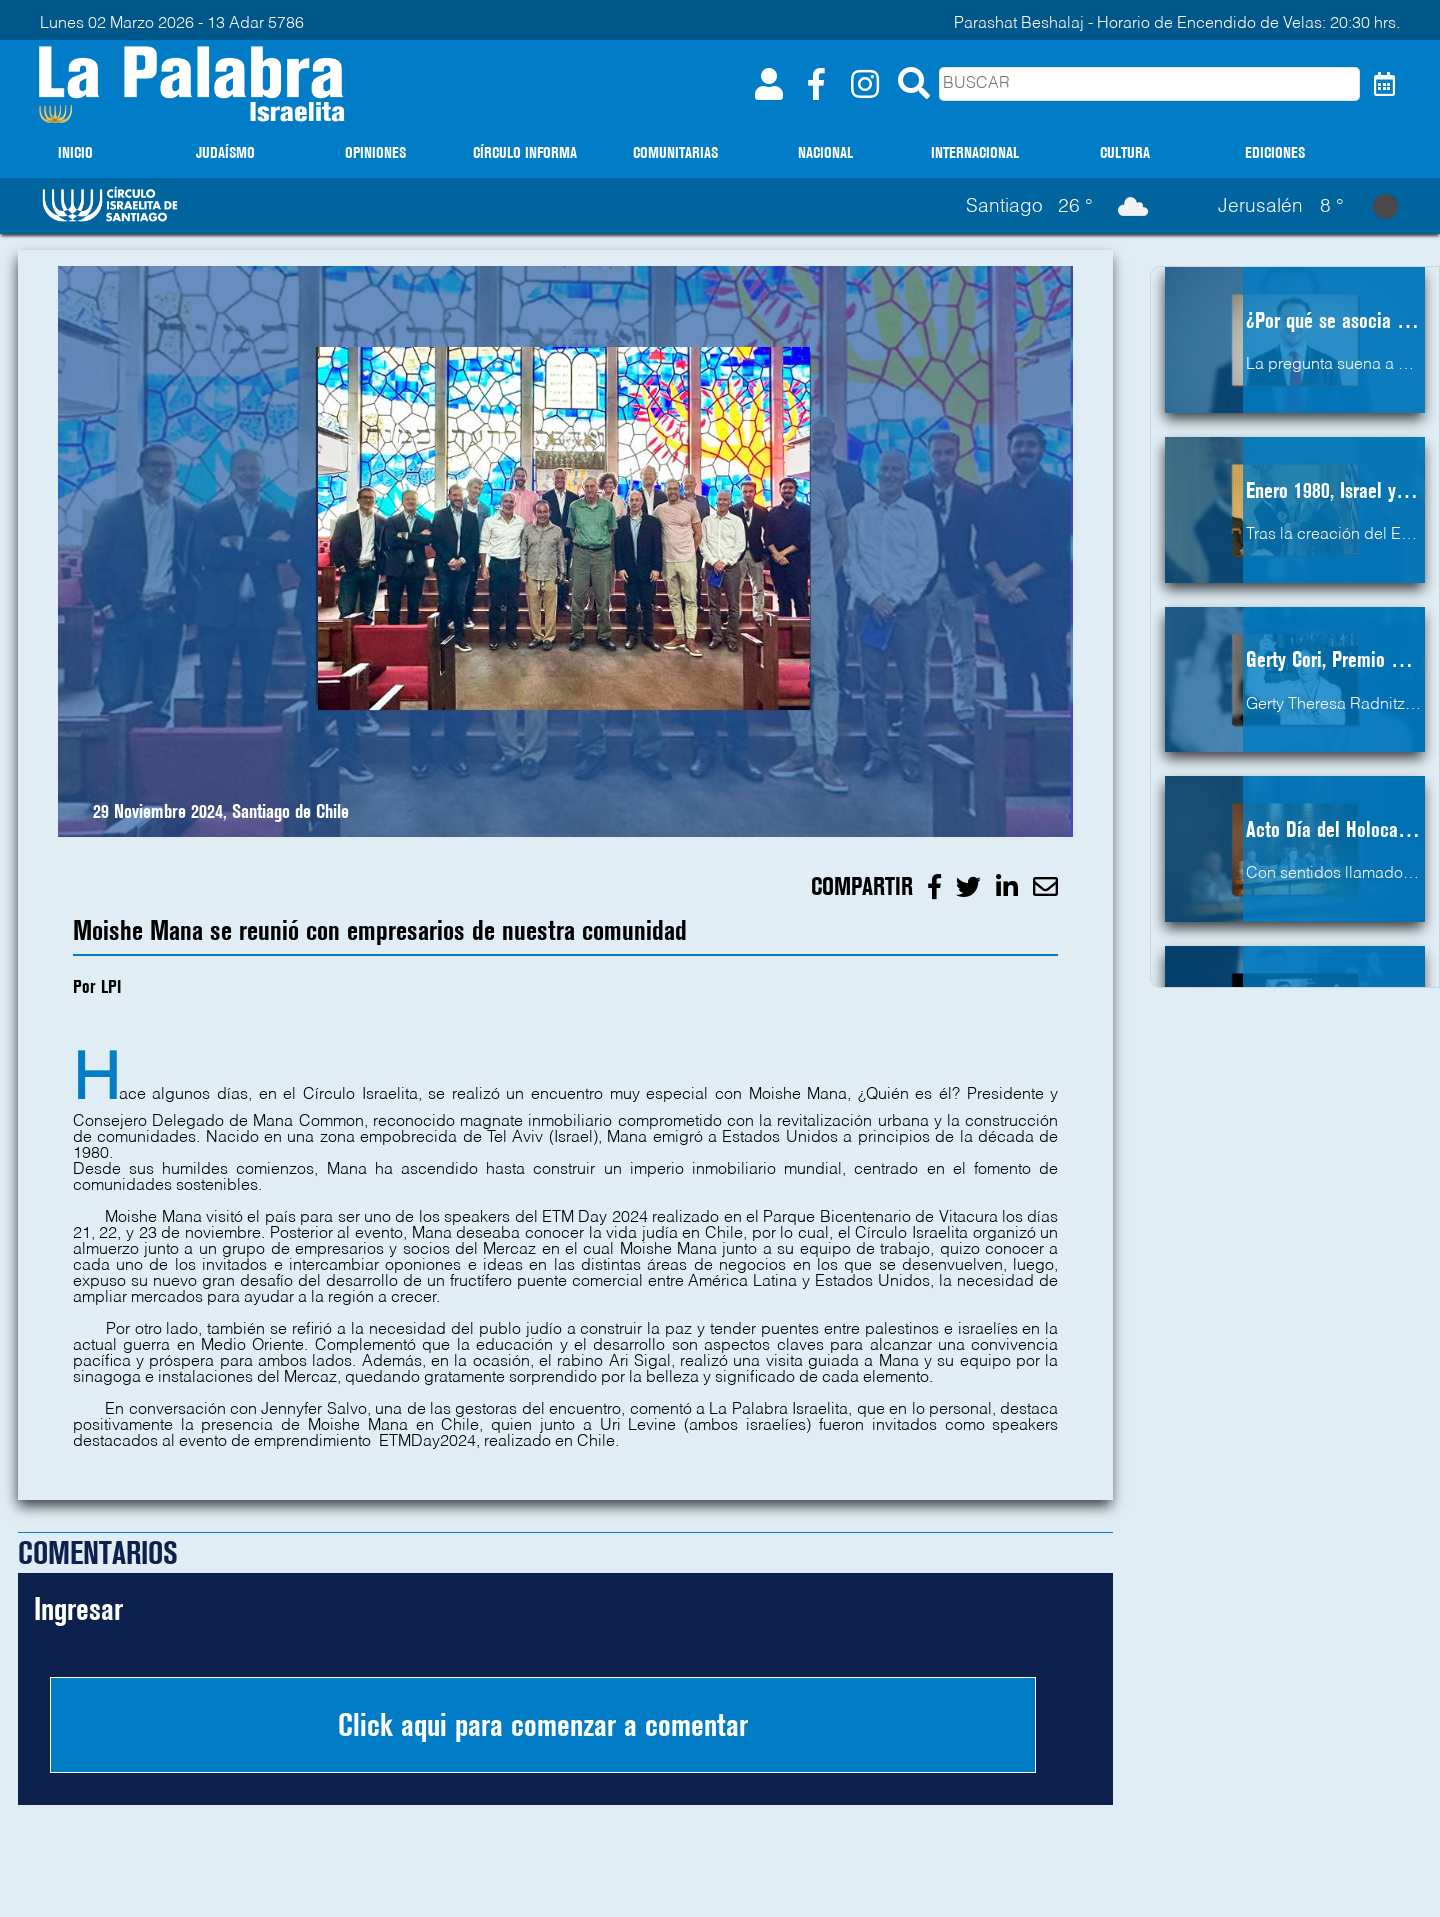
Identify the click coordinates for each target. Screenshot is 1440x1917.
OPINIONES (375, 152)
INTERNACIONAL (975, 152)
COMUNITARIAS (675, 152)
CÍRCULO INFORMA (525, 152)
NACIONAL (825, 152)
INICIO (75, 152)
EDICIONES (1275, 152)
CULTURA (1125, 152)
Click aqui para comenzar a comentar (543, 1725)
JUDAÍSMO (225, 152)
